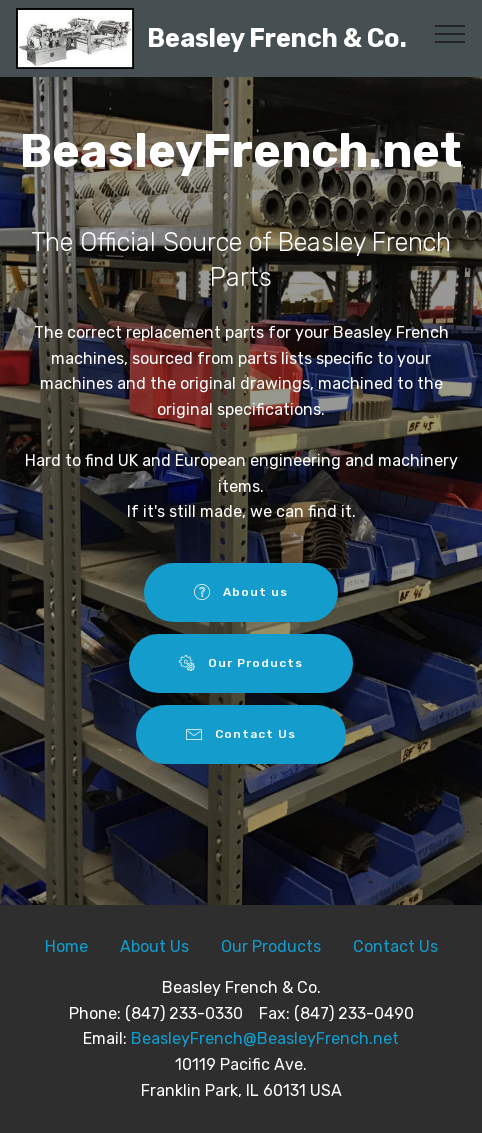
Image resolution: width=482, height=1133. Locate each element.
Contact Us (241, 735)
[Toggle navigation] (450, 33)
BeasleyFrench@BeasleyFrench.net (265, 1038)
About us (241, 592)
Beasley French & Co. (277, 38)
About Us (154, 946)
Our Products (241, 663)
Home (66, 946)
